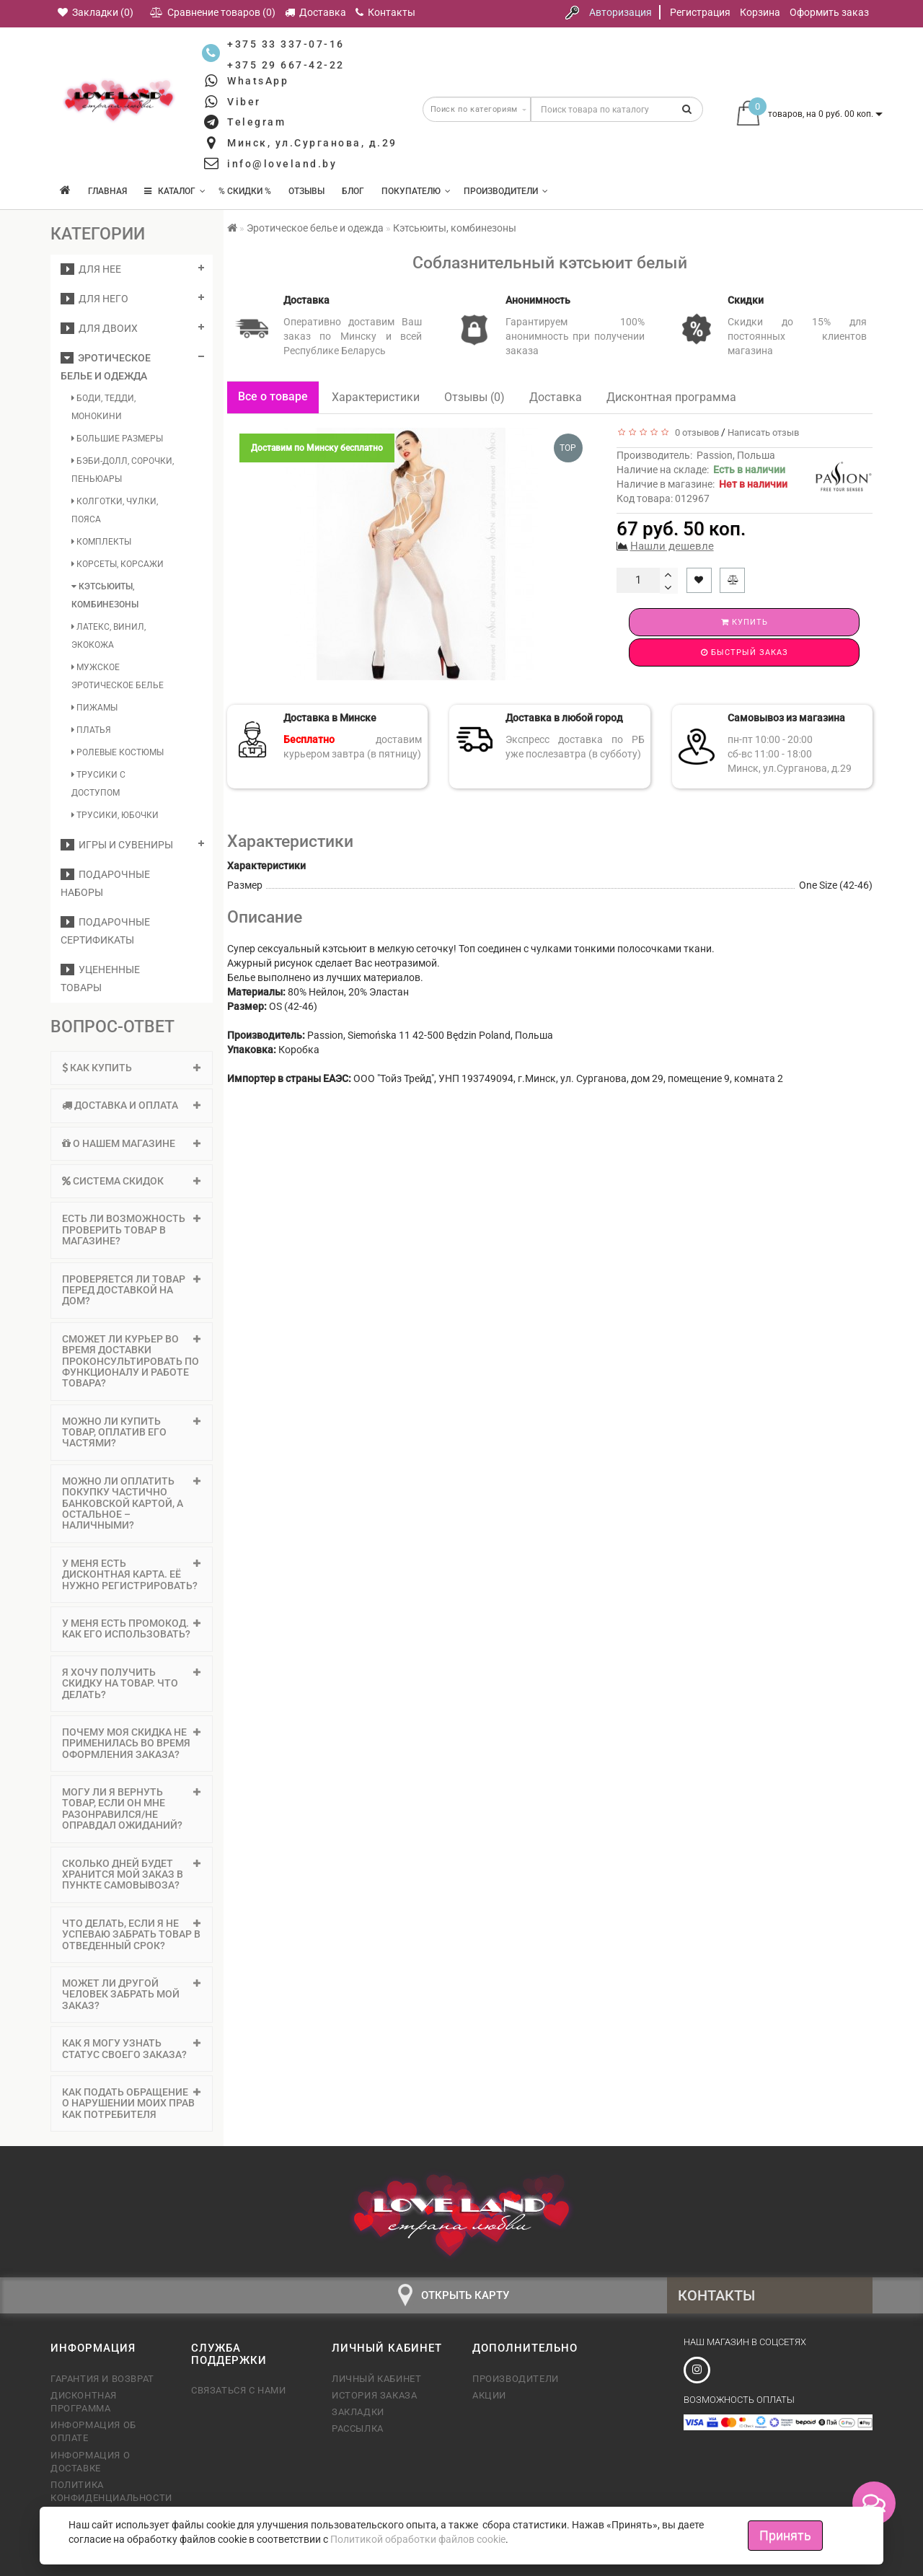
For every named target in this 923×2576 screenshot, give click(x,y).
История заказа (374, 2395)
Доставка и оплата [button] (131, 1105)
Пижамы (94, 708)
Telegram (256, 122)
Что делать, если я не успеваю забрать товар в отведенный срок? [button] (131, 1934)
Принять (785, 2535)
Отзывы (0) (474, 397)
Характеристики (376, 397)
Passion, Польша (736, 455)
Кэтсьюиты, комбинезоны (104, 595)
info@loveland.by (282, 164)
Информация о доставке (90, 2462)
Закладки (358, 2411)
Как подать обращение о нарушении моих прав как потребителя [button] (131, 2103)
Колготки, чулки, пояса (114, 510)
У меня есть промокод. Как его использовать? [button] (131, 1628)
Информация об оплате (93, 2431)
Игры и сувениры (117, 844)
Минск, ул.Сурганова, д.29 (312, 143)
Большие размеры (117, 439)
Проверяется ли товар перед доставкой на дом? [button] (131, 1290)
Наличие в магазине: (702, 484)
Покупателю (416, 191)
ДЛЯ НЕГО (94, 298)
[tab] (131, 1068)
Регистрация (700, 12)
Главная (107, 191)
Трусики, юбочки (115, 815)
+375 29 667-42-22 (286, 65)
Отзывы (306, 191)
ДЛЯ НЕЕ (91, 269)
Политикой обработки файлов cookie (417, 2539)
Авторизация (620, 12)
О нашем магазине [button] (131, 1143)
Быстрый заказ (744, 652)
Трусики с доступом (98, 784)
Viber (244, 101)
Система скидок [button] (131, 1181)
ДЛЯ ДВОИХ (99, 328)
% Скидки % (244, 191)
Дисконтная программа (671, 397)
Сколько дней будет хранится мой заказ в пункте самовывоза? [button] (131, 1874)
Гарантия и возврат (102, 2378)
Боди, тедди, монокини (103, 407)
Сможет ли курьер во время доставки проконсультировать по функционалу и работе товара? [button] (131, 1361)
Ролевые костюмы (117, 752)
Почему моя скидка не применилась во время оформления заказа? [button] (131, 1743)
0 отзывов (695, 432)
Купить (744, 622)
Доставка (555, 397)
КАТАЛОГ (175, 191)
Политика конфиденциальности (109, 2491)
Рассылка (358, 2428)
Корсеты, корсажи (117, 564)
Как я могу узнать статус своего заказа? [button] (131, 2048)
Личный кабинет (376, 2378)
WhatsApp (257, 81)
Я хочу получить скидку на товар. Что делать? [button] (131, 1683)
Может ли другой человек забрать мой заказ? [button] (131, 1994)
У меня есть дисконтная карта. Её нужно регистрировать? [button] (131, 1574)
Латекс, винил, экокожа (108, 636)
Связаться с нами (238, 2390)
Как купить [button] (131, 1067)
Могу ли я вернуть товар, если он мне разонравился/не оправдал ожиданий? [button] (131, 1808)
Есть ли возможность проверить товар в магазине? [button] (131, 1230)
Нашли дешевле (672, 546)
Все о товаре (273, 396)
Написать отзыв (763, 432)
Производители (506, 191)
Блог (353, 191)
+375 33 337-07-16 (286, 44)
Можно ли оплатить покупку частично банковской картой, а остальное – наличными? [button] (131, 1503)
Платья (91, 730)
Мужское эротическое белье (117, 676)
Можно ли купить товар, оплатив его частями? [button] (131, 1432)
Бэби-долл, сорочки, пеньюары (122, 470)
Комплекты (101, 542)
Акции (489, 2395)
